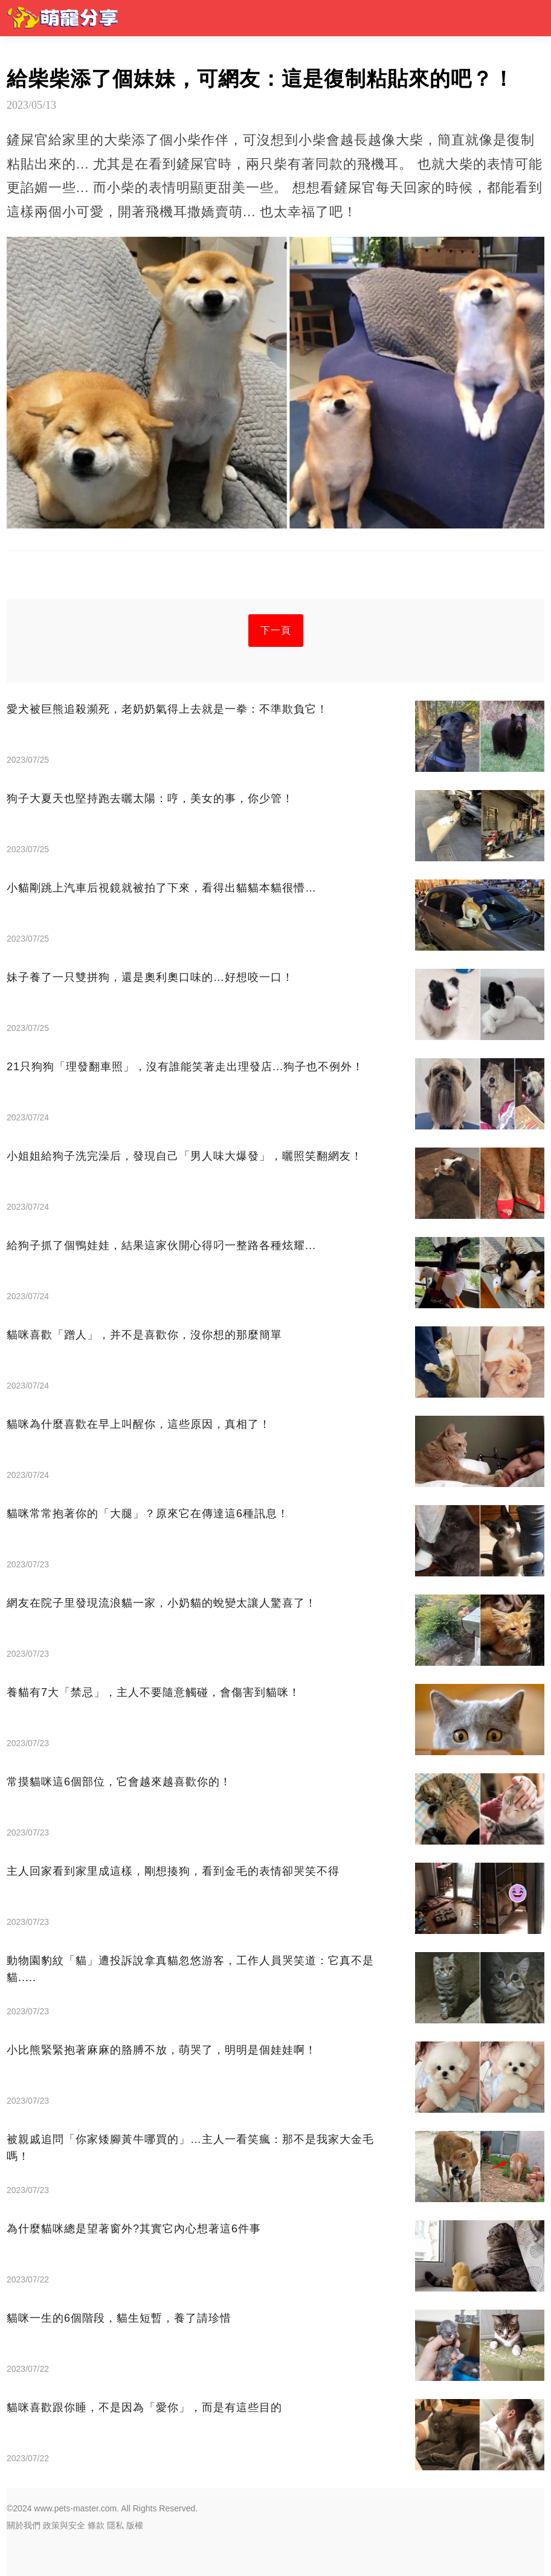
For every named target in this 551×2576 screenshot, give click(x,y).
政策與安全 (64, 2525)
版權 (134, 2525)
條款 (96, 2525)
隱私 (115, 2525)
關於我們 (23, 2525)
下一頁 (275, 630)
